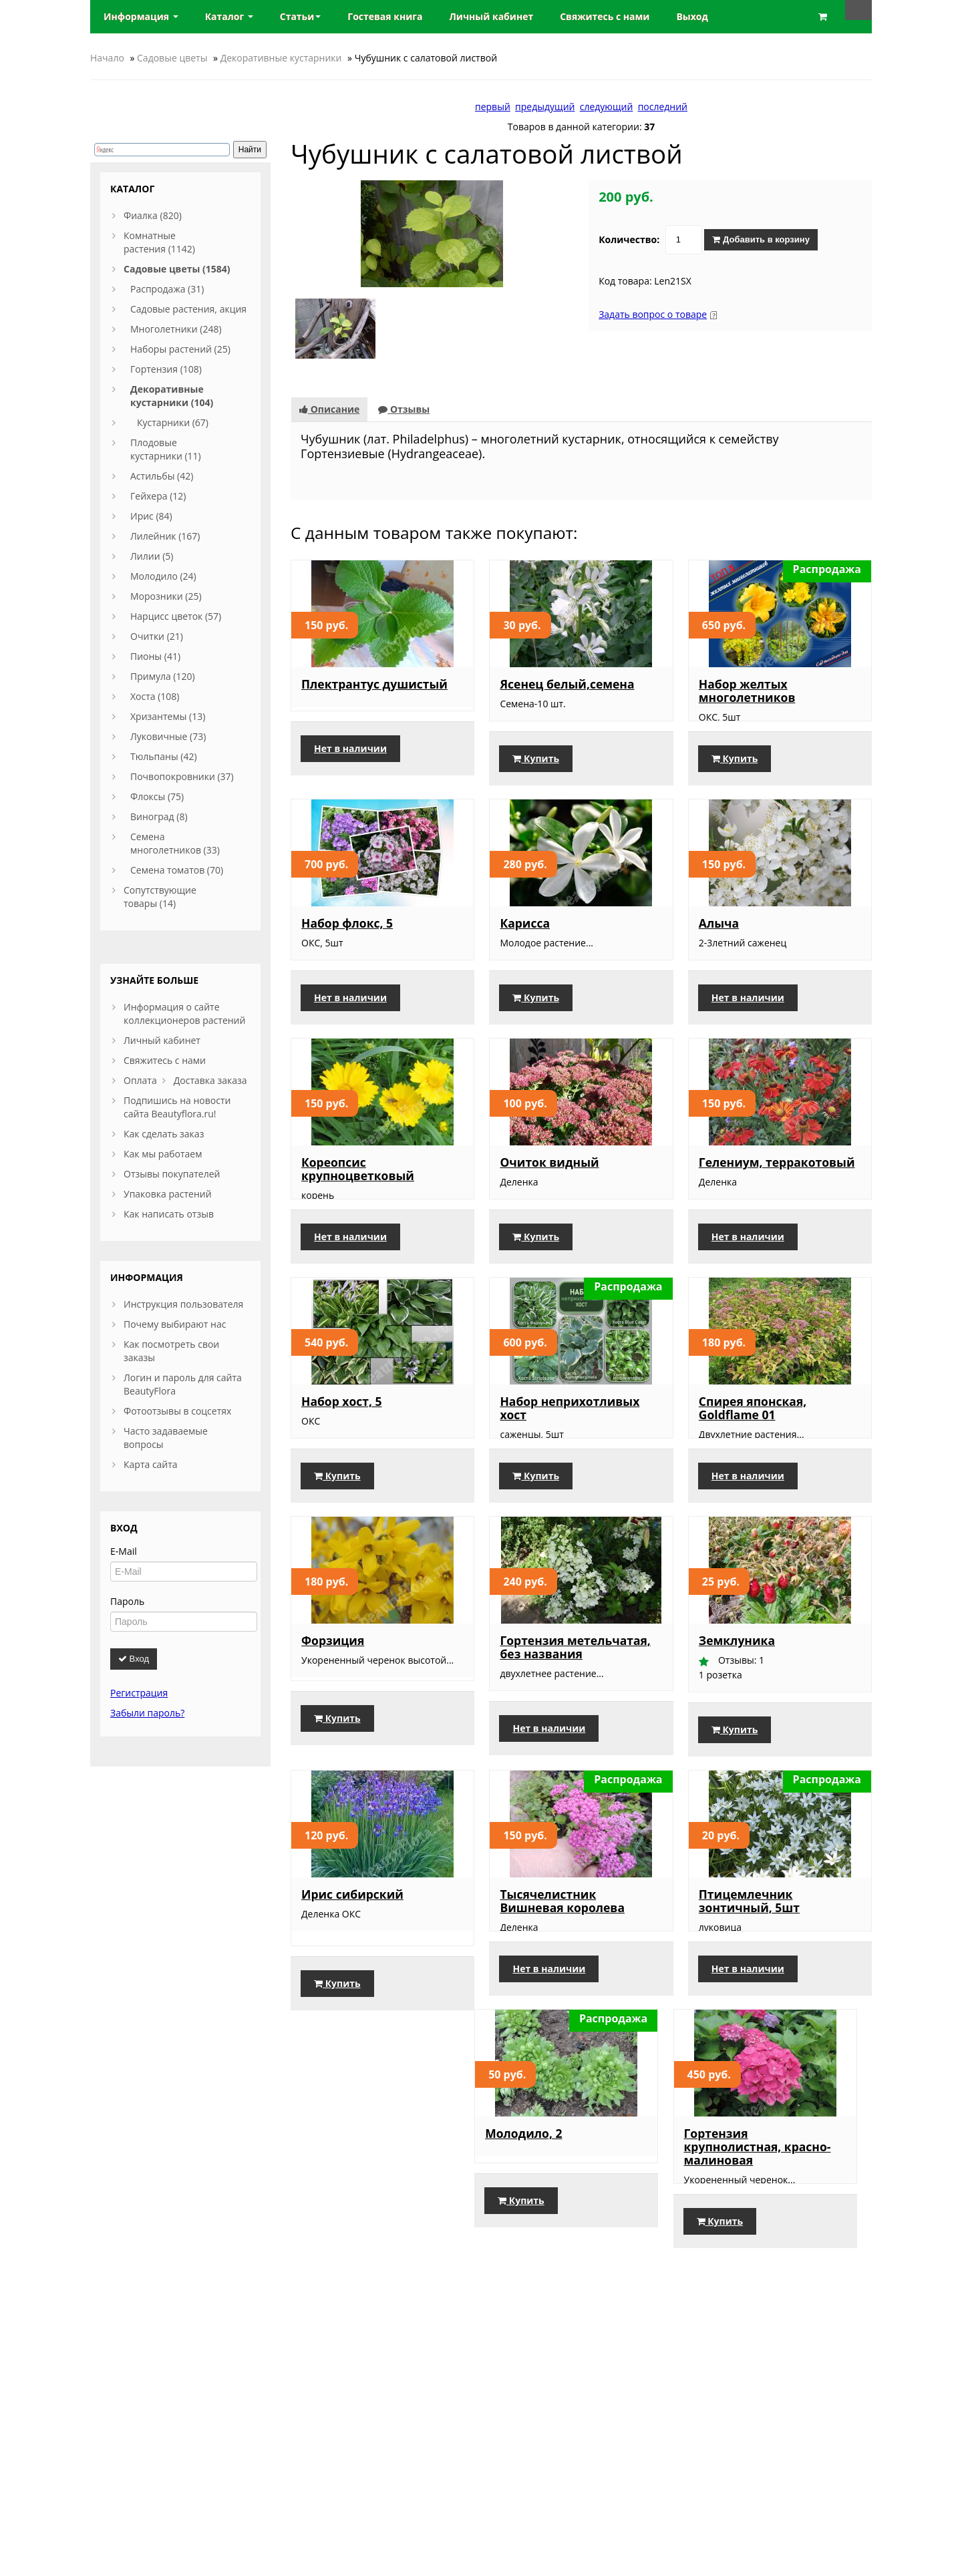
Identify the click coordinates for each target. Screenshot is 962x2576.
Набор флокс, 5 (347, 936)
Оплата (140, 1080)
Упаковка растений (168, 1193)
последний (662, 106)
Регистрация (139, 1692)
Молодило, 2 (339, 2187)
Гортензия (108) (166, 369)
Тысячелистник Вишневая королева (562, 1941)
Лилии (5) (151, 556)
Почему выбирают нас (175, 1324)
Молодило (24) (163, 576)
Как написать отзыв (169, 1214)
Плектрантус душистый (374, 684)
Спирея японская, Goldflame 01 (752, 1434)
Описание (329, 409)
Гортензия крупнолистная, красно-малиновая (573, 2200)
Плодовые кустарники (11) (165, 449)
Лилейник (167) (165, 536)
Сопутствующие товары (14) (160, 897)
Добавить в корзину (760, 239)
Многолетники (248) (176, 329)
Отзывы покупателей (172, 1173)
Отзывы (404, 409)
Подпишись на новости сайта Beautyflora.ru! (177, 1107)
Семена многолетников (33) (175, 843)
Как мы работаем (163, 1153)
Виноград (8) (159, 816)
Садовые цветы (172, 57)
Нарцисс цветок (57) (175, 616)
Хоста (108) (155, 696)
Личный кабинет (162, 1040)
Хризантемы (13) (167, 716)
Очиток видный (549, 1175)
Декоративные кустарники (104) (171, 396)
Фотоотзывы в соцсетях (177, 1411)
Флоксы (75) (157, 796)
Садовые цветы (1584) (177, 268)
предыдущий (545, 106)
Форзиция (332, 1680)
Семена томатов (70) (176, 870)
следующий (606, 106)
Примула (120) (162, 676)
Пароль (127, 1601)
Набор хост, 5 (341, 1428)
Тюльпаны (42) (163, 756)
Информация (141, 16)
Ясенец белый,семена (567, 684)
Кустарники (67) (172, 422)
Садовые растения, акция (188, 309)
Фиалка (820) (153, 215)
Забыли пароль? (147, 1712)
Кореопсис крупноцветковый (357, 1182)
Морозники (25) (166, 596)
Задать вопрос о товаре (653, 314)
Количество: (629, 239)
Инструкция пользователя (183, 1304)
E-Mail (123, 1551)
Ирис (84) (151, 516)
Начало (107, 57)
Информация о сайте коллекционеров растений (184, 1013)
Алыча (719, 936)
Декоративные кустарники (281, 57)
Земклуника (737, 1680)
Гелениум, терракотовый (777, 1175)
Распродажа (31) (167, 289)
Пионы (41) (155, 656)
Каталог (229, 16)
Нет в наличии (350, 771)
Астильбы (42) (161, 476)
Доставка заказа (210, 1080)
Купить (535, 771)
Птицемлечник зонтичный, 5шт (749, 1941)
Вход (133, 1659)
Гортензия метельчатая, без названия (575, 1687)
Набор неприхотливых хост (569, 1434)
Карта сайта (151, 1464)
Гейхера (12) (158, 496)
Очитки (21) (156, 636)
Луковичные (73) (168, 736)
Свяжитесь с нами (165, 1060)
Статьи (300, 16)
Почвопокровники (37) (182, 776)
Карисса (525, 936)
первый (492, 106)
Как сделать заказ (164, 1133)
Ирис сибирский (352, 1934)
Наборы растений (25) (180, 349)
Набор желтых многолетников (747, 690)
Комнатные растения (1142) (159, 242)
